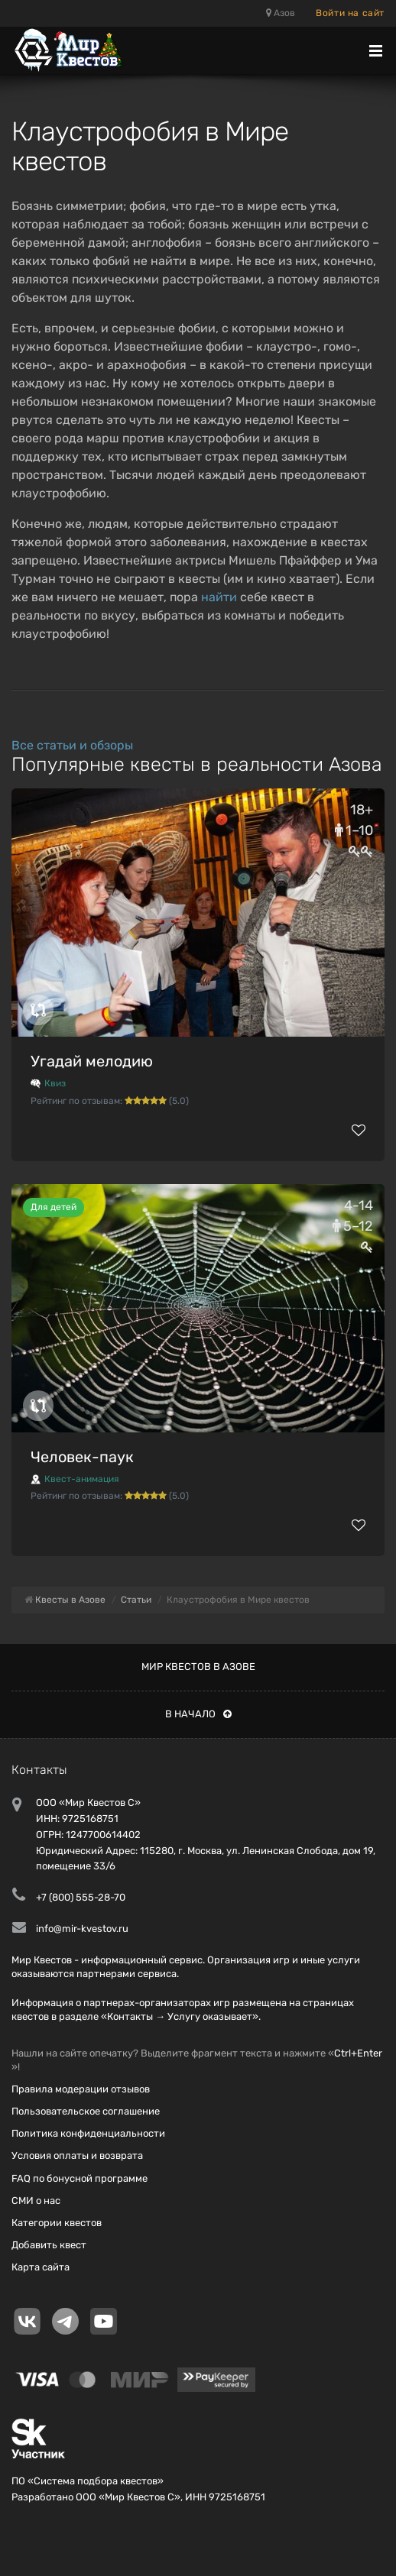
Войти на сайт (350, 13)
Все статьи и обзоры (72, 745)
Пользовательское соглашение (85, 2111)
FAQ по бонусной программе (79, 2178)
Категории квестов (56, 2222)
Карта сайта (40, 2267)
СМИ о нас (35, 2200)
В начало (198, 1714)
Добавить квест (48, 2245)
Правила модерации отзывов (80, 2089)
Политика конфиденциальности (88, 2133)
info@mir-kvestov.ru (82, 1928)
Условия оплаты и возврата (77, 2155)
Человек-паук (82, 1457)
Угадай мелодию (92, 1061)
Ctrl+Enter (358, 2053)
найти (219, 597)
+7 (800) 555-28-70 (80, 1897)
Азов (280, 13)
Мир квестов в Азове (198, 1666)
